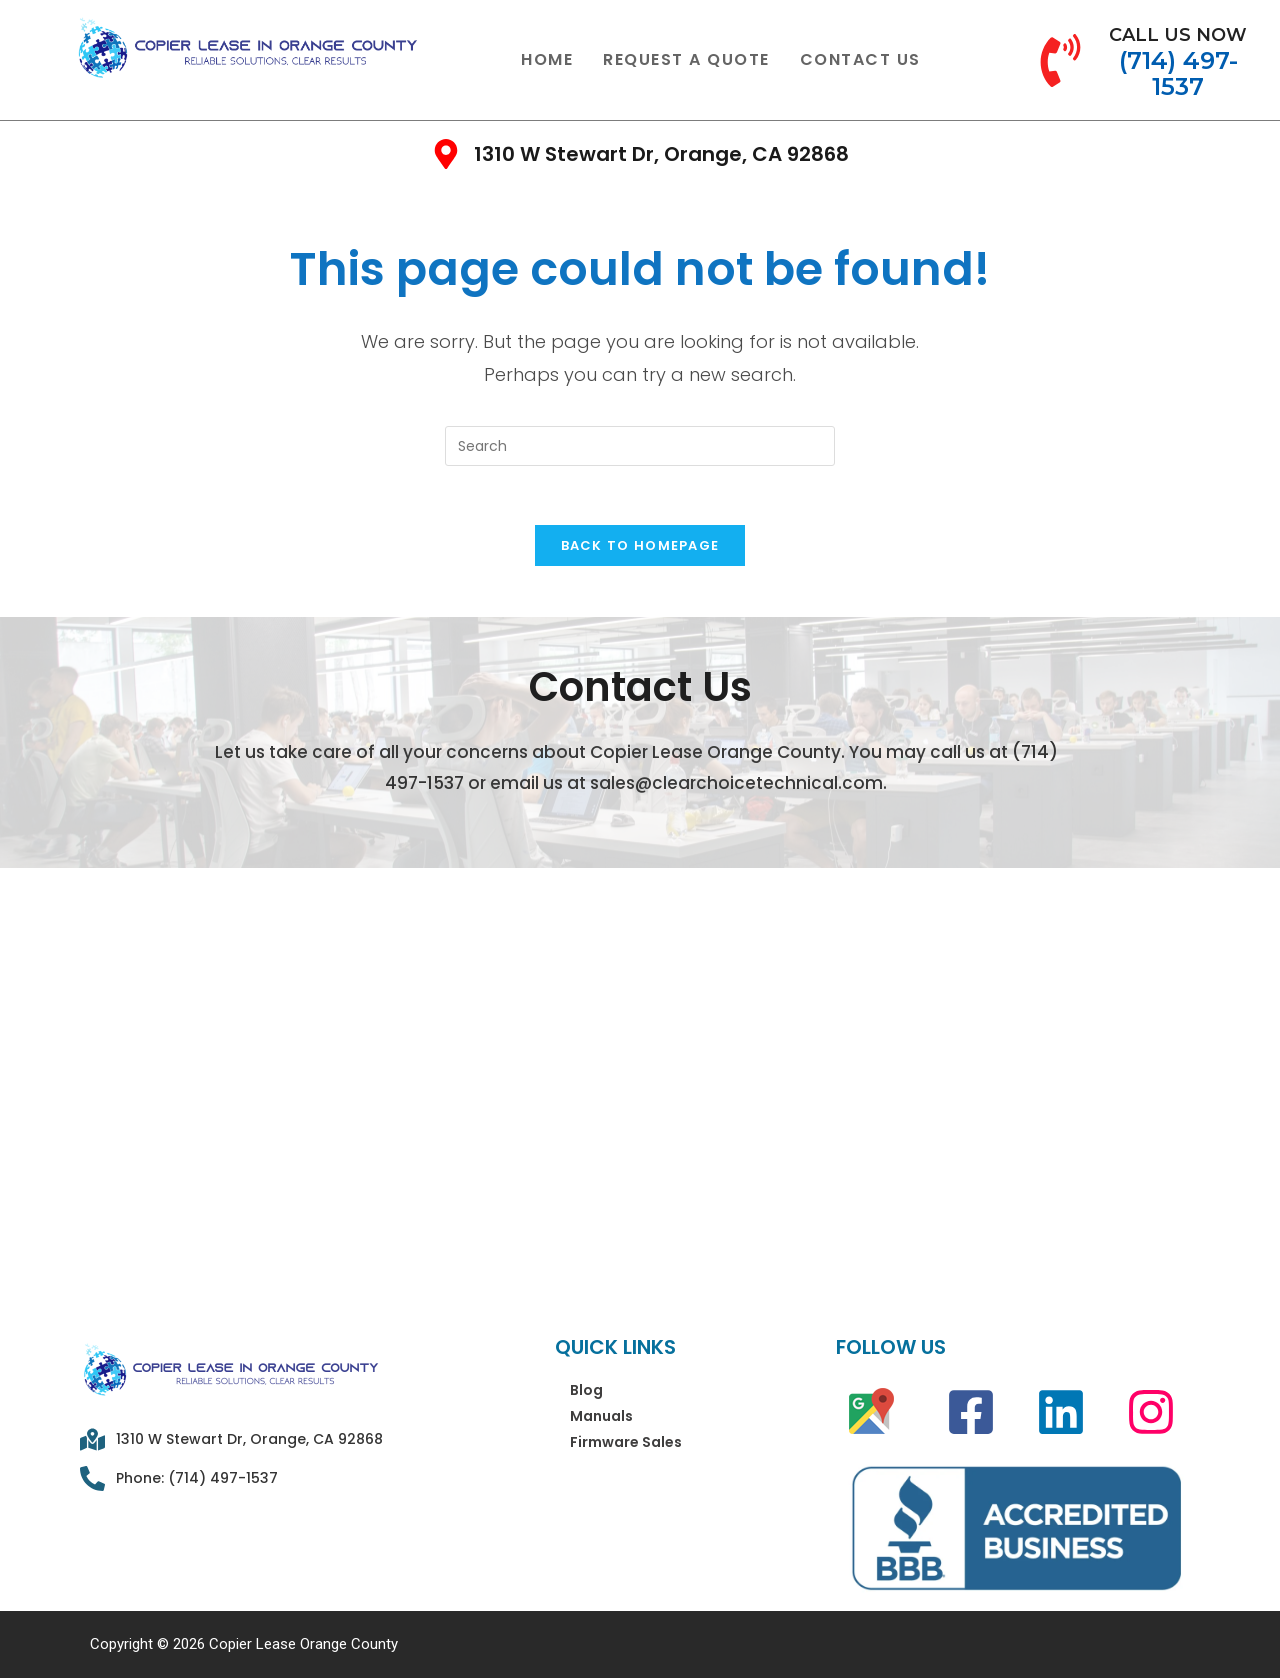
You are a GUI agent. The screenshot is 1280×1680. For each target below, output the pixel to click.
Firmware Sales (626, 1444)
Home (547, 59)
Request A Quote (686, 59)
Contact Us (860, 59)
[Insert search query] (640, 446)
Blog (586, 1392)
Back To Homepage (640, 547)
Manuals (601, 1418)
